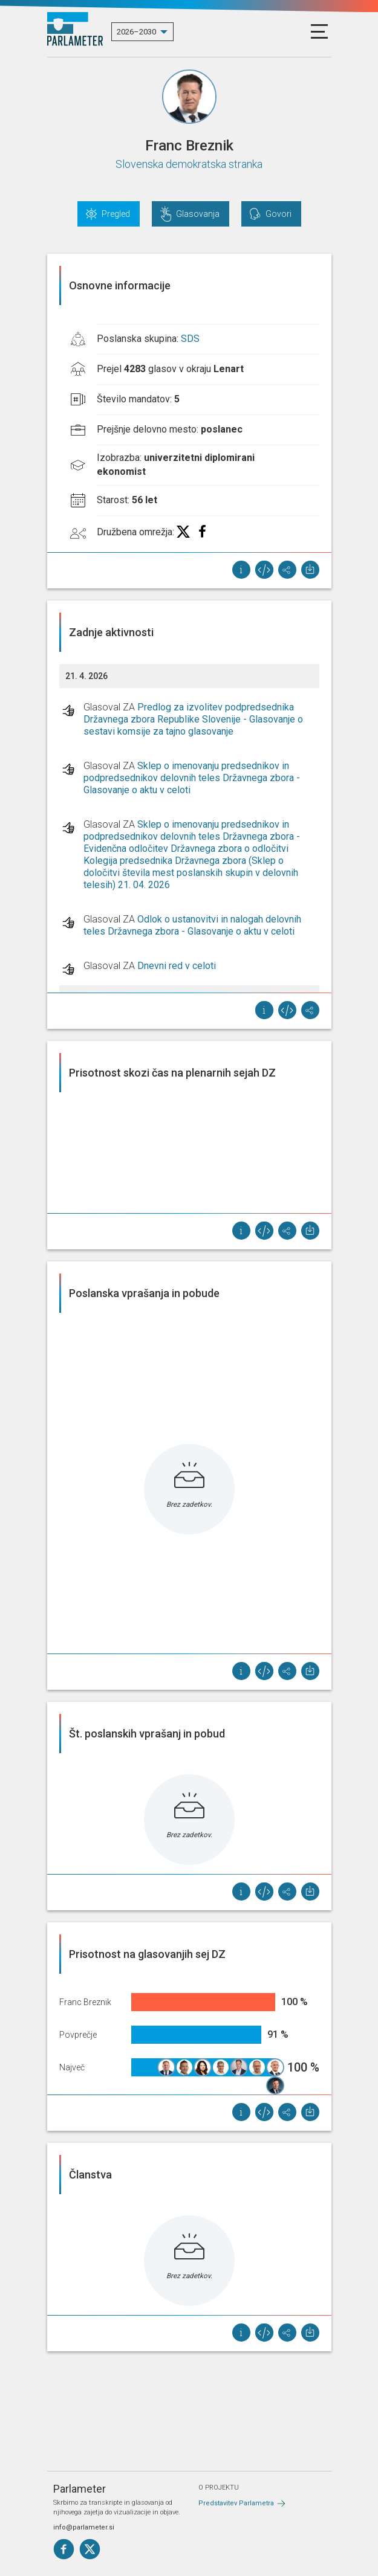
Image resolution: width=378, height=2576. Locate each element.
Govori (279, 214)
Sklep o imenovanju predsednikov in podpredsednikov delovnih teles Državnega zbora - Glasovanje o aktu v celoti (191, 778)
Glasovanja (198, 214)
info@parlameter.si (83, 2527)
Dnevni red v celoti (176, 965)
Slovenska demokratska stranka (189, 164)
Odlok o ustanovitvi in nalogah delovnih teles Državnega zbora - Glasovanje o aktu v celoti (192, 925)
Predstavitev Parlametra (236, 2503)
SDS (190, 338)
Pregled (116, 214)
